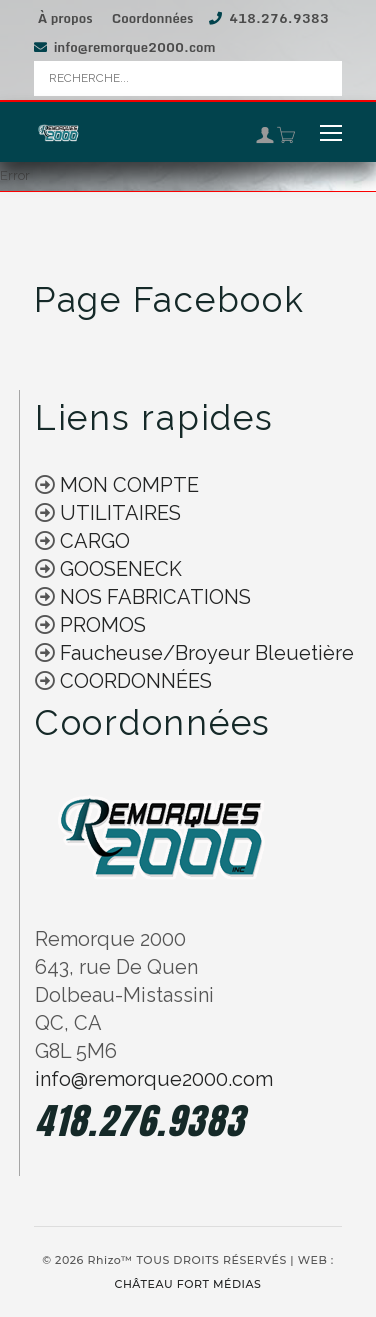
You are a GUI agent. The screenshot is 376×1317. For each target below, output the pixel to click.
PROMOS (100, 625)
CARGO (92, 541)
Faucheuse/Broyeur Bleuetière (204, 653)
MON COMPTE (127, 485)
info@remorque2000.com (134, 47)
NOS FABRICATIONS (153, 597)
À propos (65, 18)
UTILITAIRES (118, 513)
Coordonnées (153, 18)
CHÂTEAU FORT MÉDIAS (188, 1284)
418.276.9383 (279, 18)
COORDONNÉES (136, 681)
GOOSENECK (118, 569)
